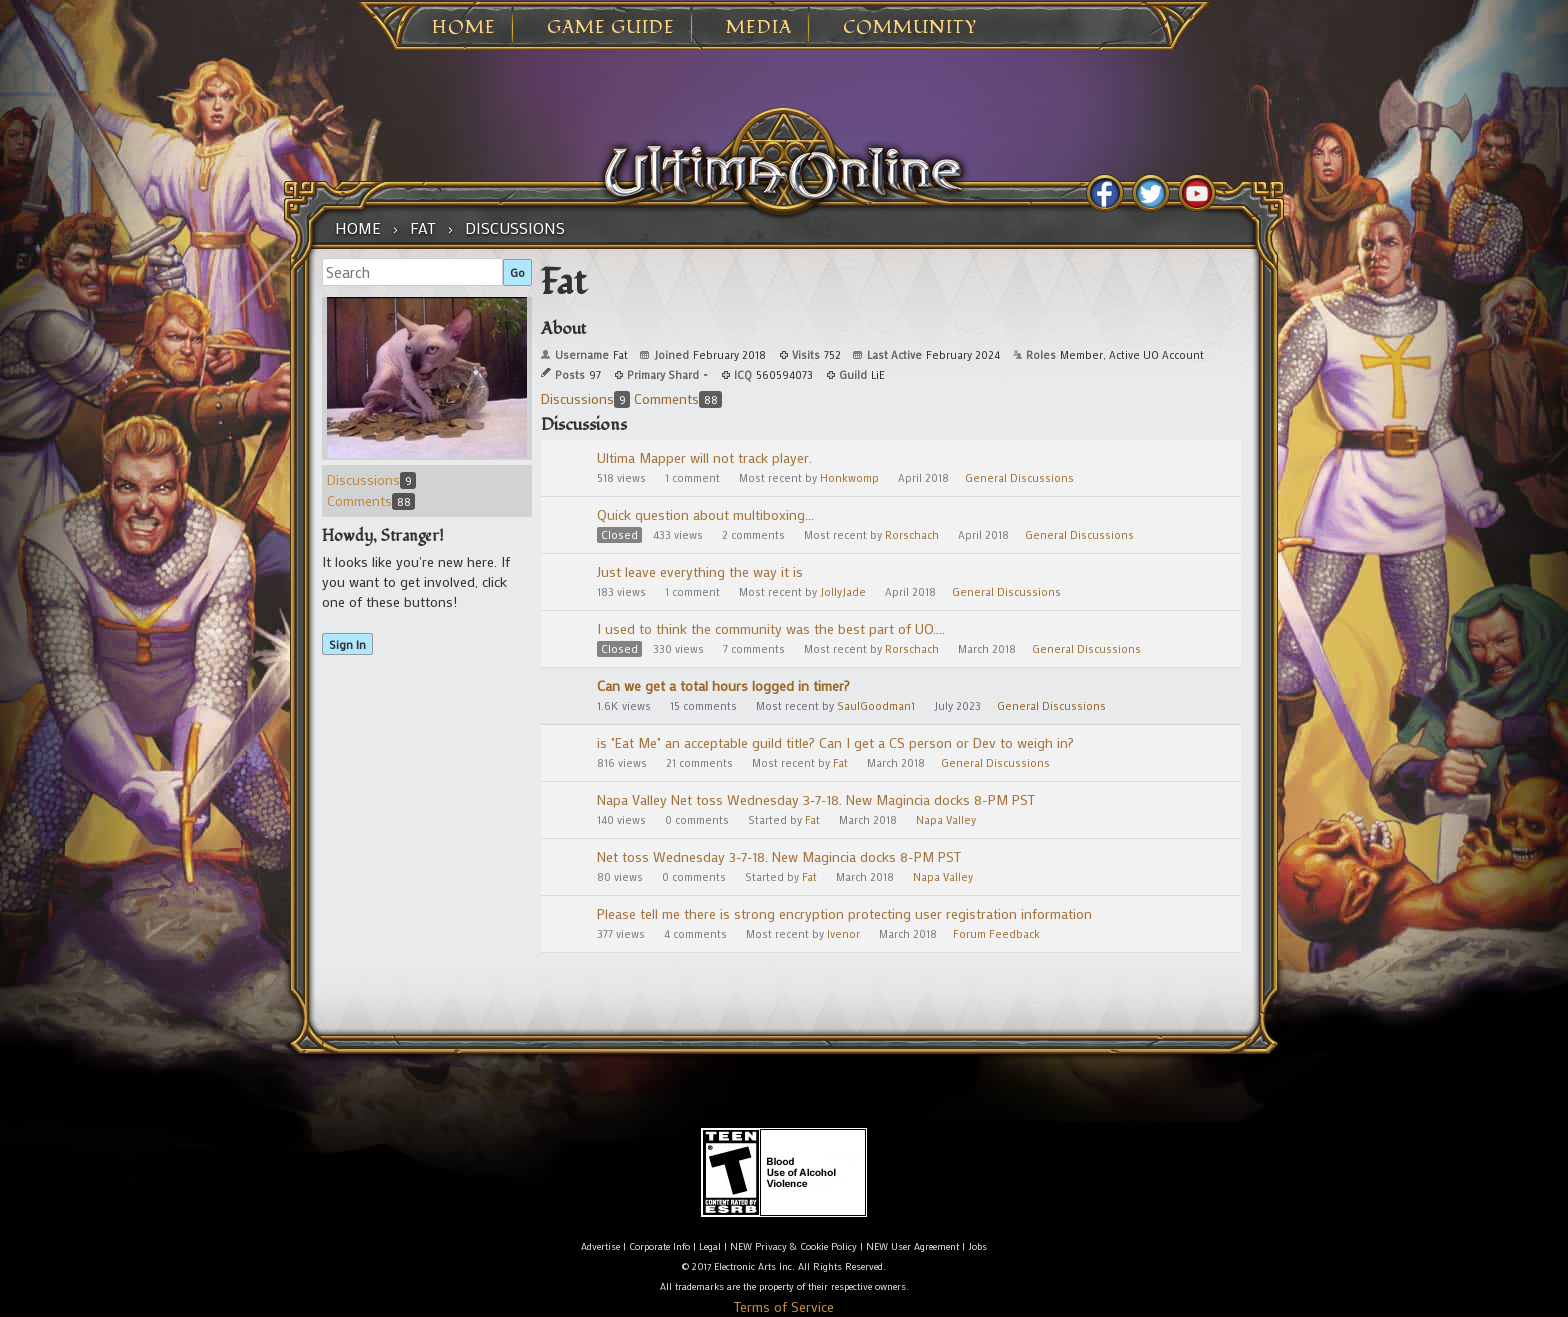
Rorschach (912, 535)
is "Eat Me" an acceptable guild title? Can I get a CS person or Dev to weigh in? (835, 742)
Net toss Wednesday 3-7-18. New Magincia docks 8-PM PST (779, 856)
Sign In (347, 644)
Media (759, 28)
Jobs (977, 1246)
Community (910, 28)
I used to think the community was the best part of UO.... (771, 628)
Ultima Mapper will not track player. (704, 457)
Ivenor (843, 934)
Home (464, 28)
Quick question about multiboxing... (705, 514)
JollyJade (843, 592)
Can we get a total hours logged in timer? (723, 685)
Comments (371, 500)
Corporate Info (659, 1246)
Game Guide (611, 28)
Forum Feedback (996, 934)
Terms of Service (784, 1306)
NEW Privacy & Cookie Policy (793, 1246)
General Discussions (1019, 478)
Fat (840, 763)
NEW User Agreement (912, 1246)
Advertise (600, 1246)
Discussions (371, 479)
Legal (710, 1246)
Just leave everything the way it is (700, 571)
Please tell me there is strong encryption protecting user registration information (844, 913)
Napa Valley (946, 820)
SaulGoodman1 (876, 706)
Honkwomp (849, 478)
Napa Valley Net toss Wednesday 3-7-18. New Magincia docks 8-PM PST (816, 799)
